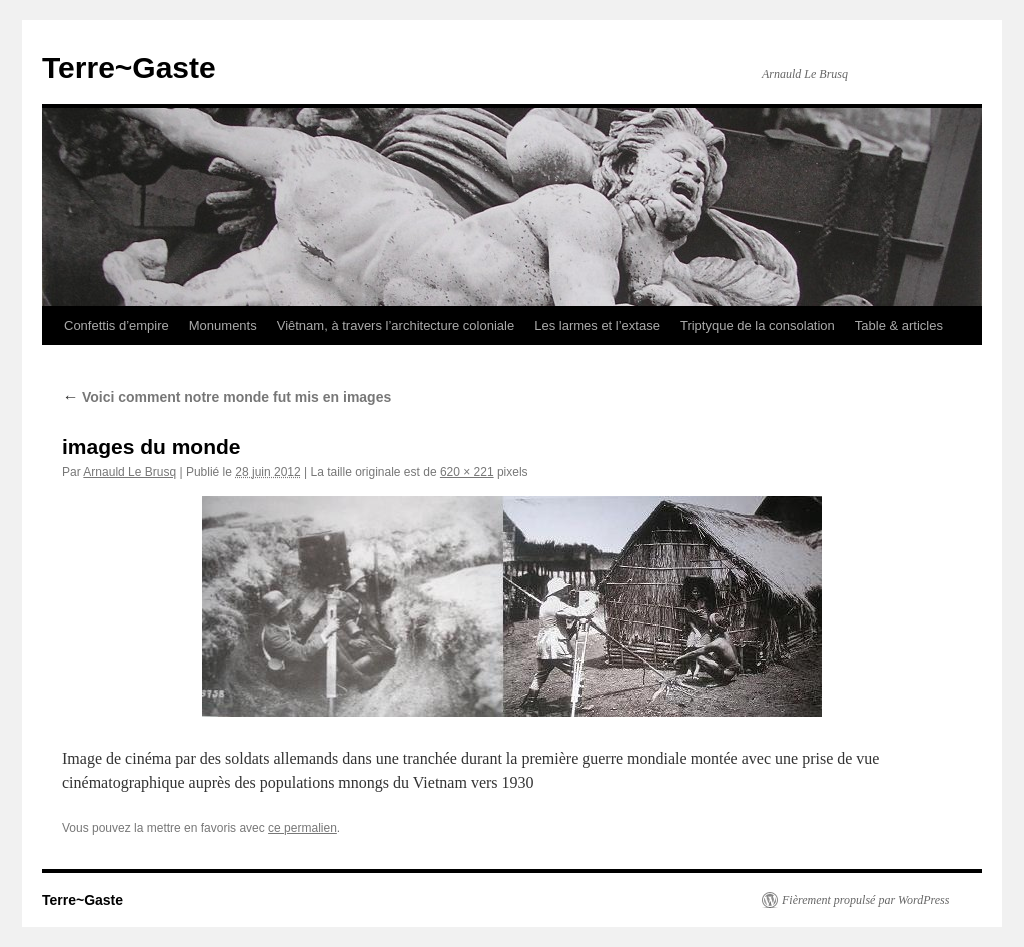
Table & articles (899, 325)
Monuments (223, 325)
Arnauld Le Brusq (129, 472)
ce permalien (302, 828)
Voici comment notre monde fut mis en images (226, 397)
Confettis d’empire (116, 325)
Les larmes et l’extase (597, 325)
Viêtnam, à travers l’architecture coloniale (396, 325)
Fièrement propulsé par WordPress (865, 900)
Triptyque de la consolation (757, 325)
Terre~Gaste (129, 67)
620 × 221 (467, 472)
